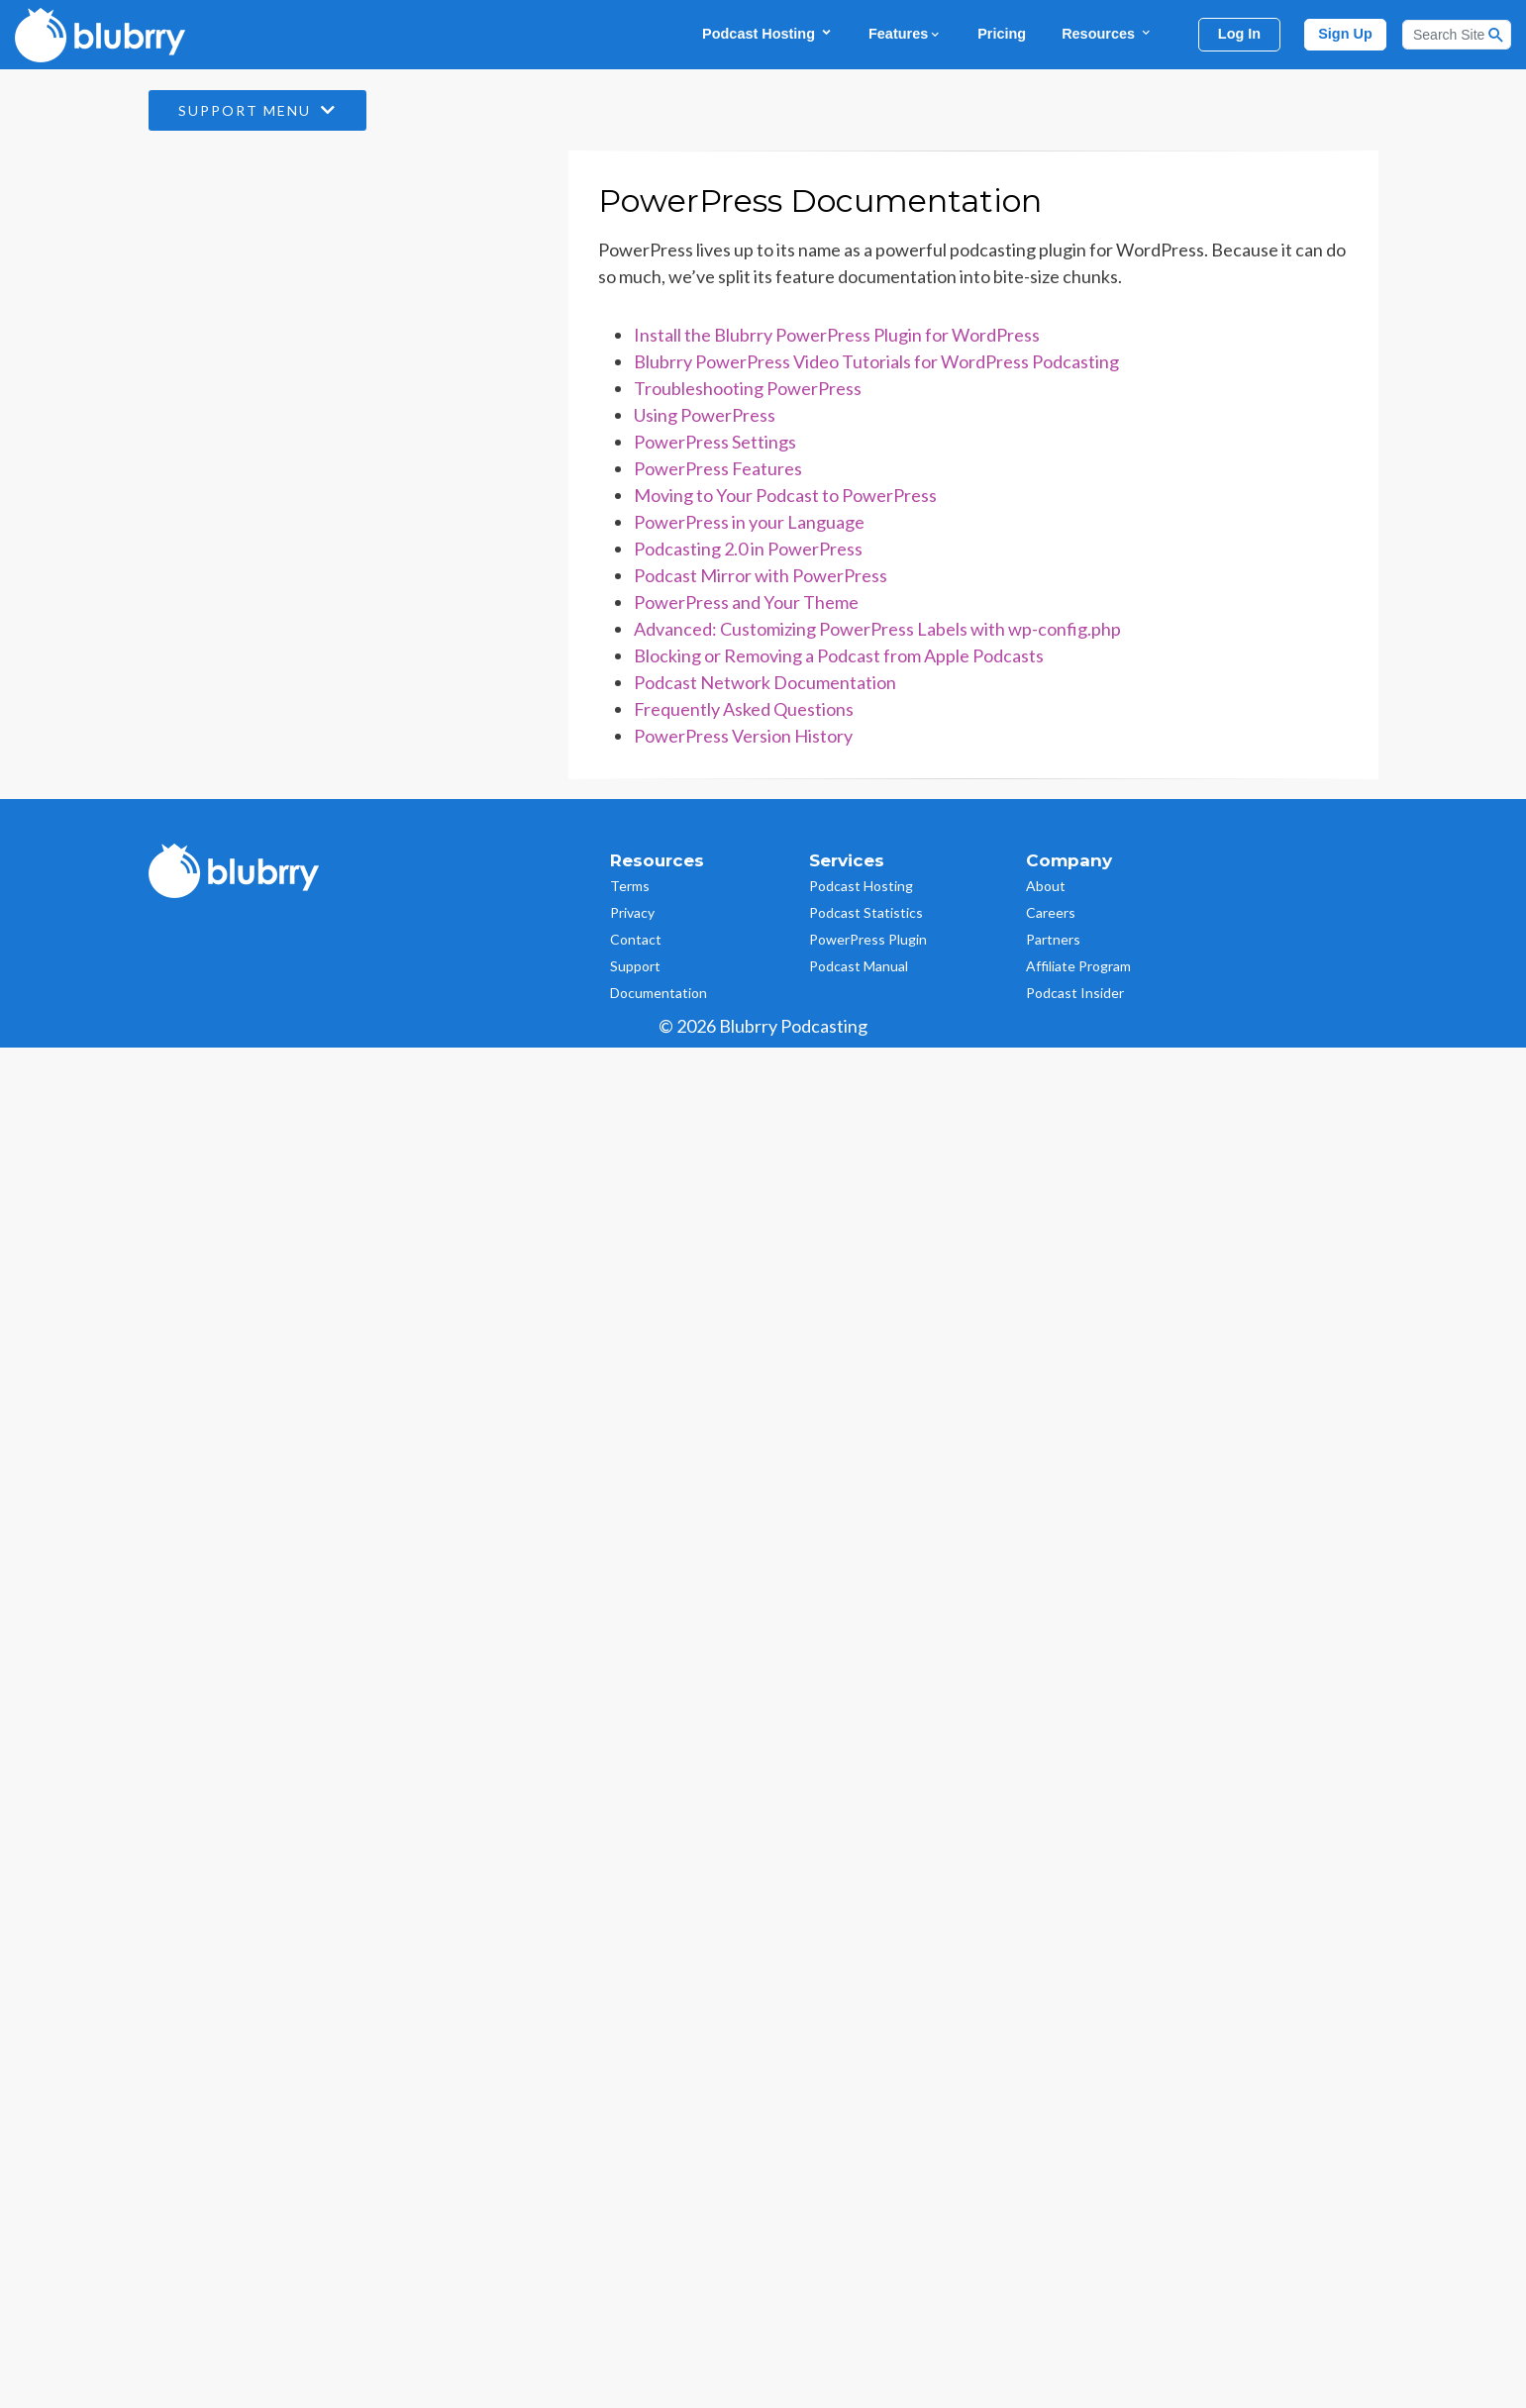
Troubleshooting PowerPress (748, 388)
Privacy (632, 912)
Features (905, 34)
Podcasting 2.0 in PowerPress (748, 548)
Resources (1107, 33)
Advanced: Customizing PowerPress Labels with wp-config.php (877, 629)
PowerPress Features (718, 468)
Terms (630, 885)
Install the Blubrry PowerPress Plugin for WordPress (837, 335)
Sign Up (1345, 34)
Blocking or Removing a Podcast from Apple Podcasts (839, 655)
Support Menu (257, 110)
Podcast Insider (1075, 992)
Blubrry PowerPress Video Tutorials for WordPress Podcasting (876, 361)
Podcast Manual (858, 965)
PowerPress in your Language (749, 522)
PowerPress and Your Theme (746, 602)
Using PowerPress (704, 415)
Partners (1053, 939)
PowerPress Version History (743, 736)
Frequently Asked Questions (744, 709)
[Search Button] (1496, 35)
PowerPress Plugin (868, 939)
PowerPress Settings (715, 441)
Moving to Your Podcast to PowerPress (785, 495)
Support (635, 965)
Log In (1239, 34)
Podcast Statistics (866, 912)
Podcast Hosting (767, 33)
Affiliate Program (1078, 965)
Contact (635, 939)
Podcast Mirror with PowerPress (760, 575)
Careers (1050, 912)
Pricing (1001, 34)
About (1046, 885)
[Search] (1456, 35)
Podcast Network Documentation (765, 682)
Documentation (658, 992)
